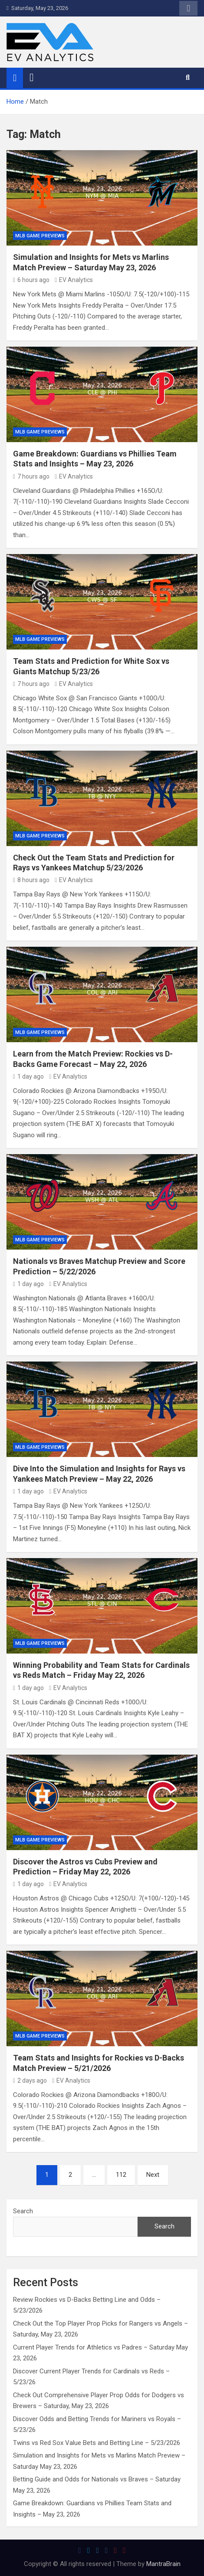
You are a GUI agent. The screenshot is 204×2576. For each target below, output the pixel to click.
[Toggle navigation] (31, 78)
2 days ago (30, 2080)
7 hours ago (31, 476)
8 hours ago (31, 879)
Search (23, 2211)
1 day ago (28, 1076)
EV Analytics (74, 279)
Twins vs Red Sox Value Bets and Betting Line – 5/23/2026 (96, 2443)
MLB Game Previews (40, 236)
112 (121, 2175)
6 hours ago (31, 279)
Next (152, 2175)
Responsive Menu (188, 8)
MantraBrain (163, 2564)
